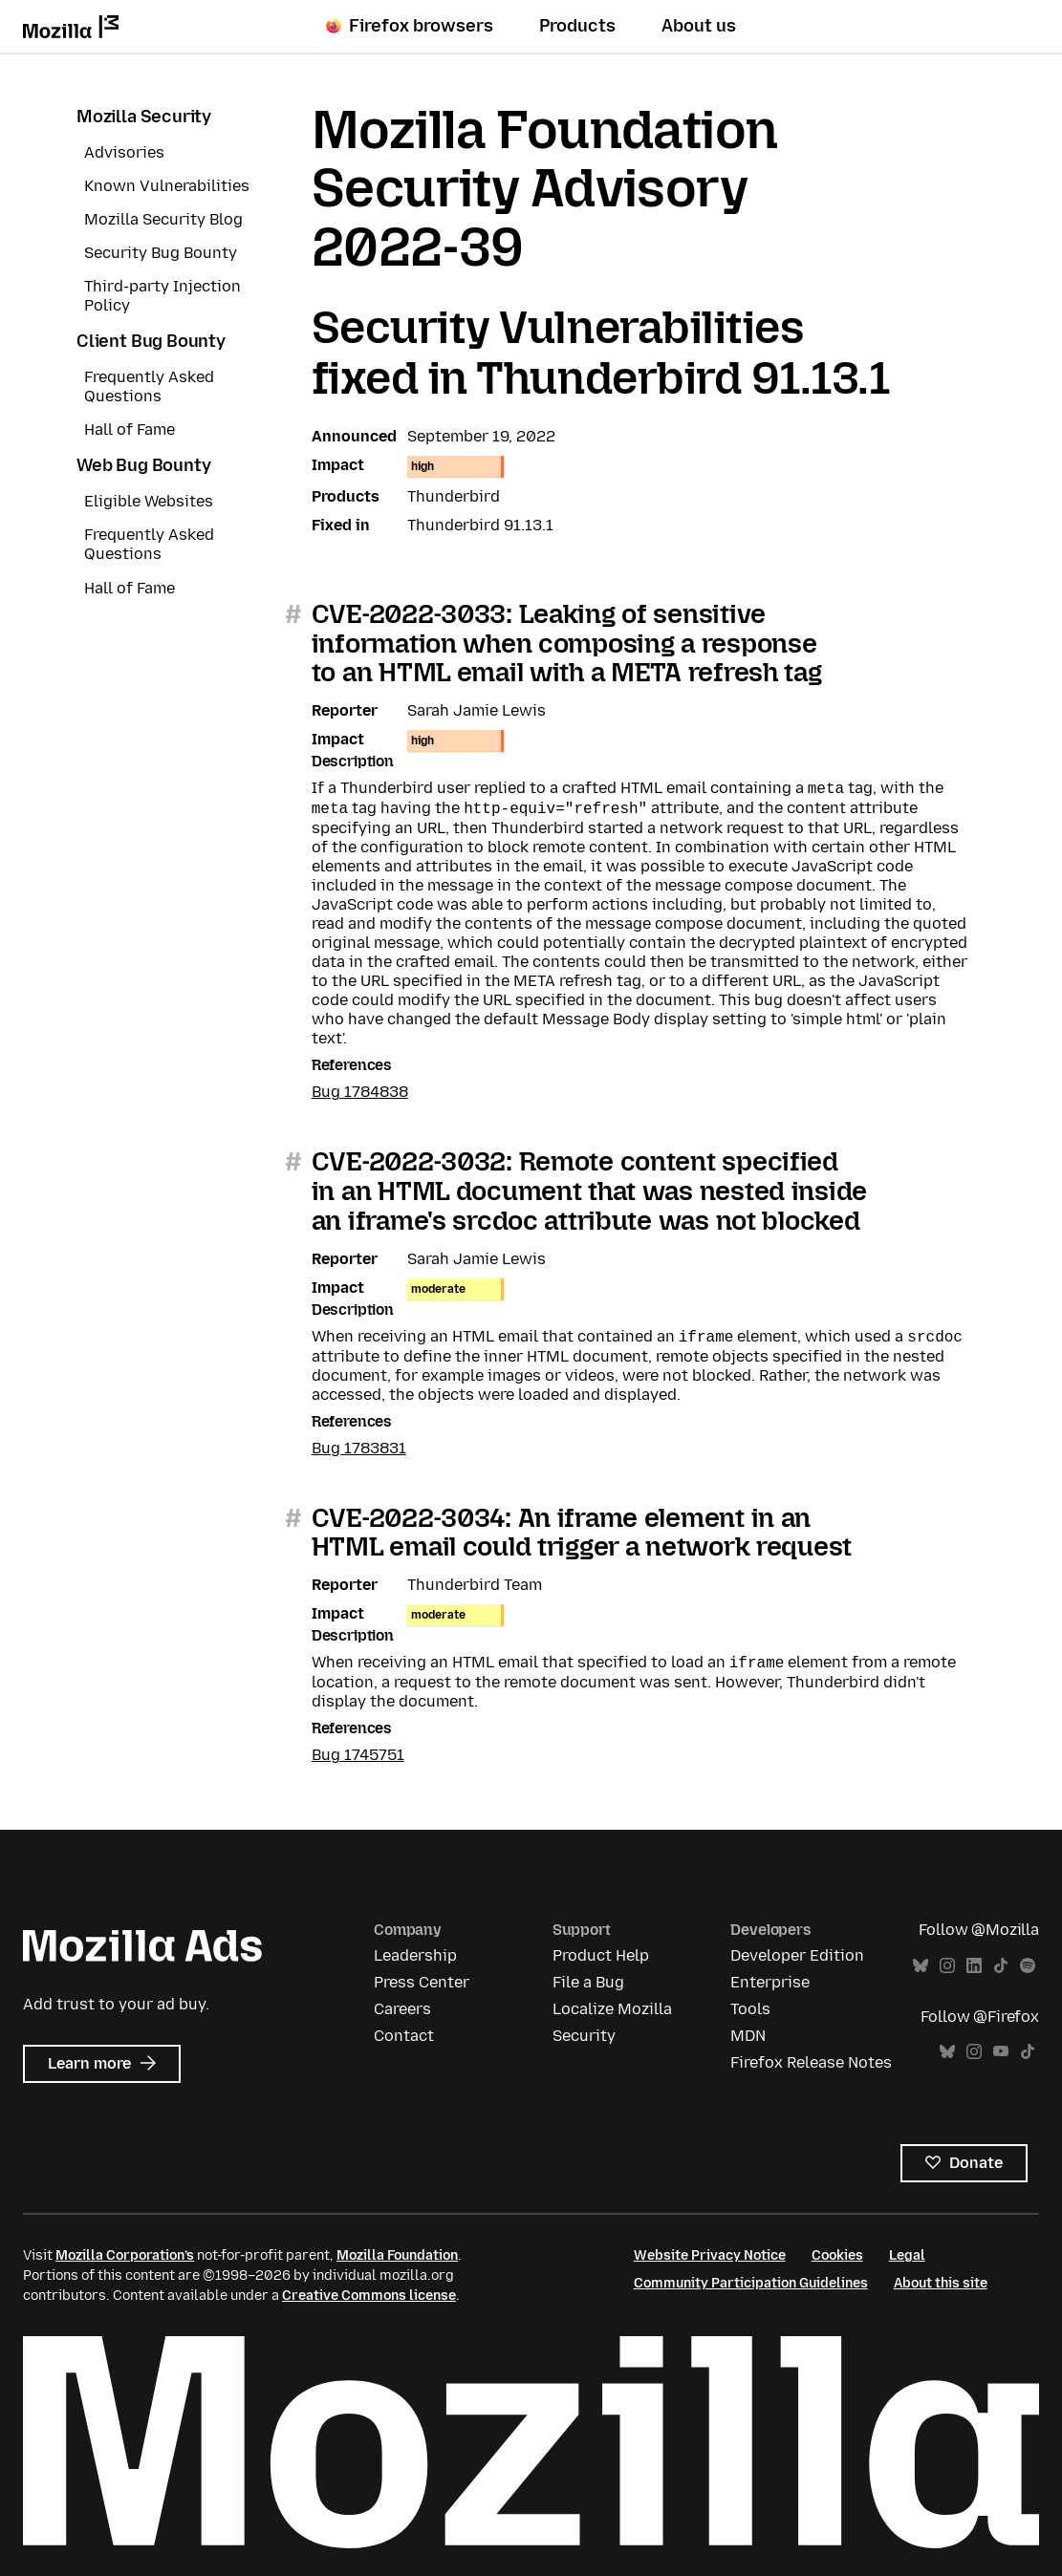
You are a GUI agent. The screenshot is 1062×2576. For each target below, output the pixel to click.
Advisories (124, 152)
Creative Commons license (369, 2295)
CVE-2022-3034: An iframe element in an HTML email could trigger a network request (582, 1532)
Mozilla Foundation (397, 2255)
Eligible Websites (148, 501)
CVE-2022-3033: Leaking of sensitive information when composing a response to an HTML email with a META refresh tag (567, 643)
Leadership (415, 1955)
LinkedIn (974, 1966)
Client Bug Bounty (151, 341)
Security (584, 2036)
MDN (748, 2036)
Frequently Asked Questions (149, 386)
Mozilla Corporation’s (124, 2255)
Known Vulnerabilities (166, 186)
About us (698, 25)
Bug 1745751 (358, 1755)
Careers (402, 2009)
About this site (940, 2283)
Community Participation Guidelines (751, 2283)
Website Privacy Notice (710, 2255)
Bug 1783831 (359, 1448)
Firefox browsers (409, 25)
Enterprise (770, 1982)
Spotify (1027, 1966)
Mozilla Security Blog (163, 219)
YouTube (1000, 2052)
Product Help (601, 1955)
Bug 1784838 (360, 1092)
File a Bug (588, 1982)
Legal (907, 2255)
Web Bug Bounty (143, 465)
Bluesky (920, 1966)
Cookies (837, 2255)
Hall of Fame (129, 429)
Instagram (947, 1966)
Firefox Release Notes (811, 2062)
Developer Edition (797, 1955)
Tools (750, 2009)
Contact (404, 2036)
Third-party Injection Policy (162, 295)
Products (577, 25)
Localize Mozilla (612, 2009)
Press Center (421, 1982)
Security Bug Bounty (160, 253)
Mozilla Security (143, 116)
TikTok (1000, 1966)
